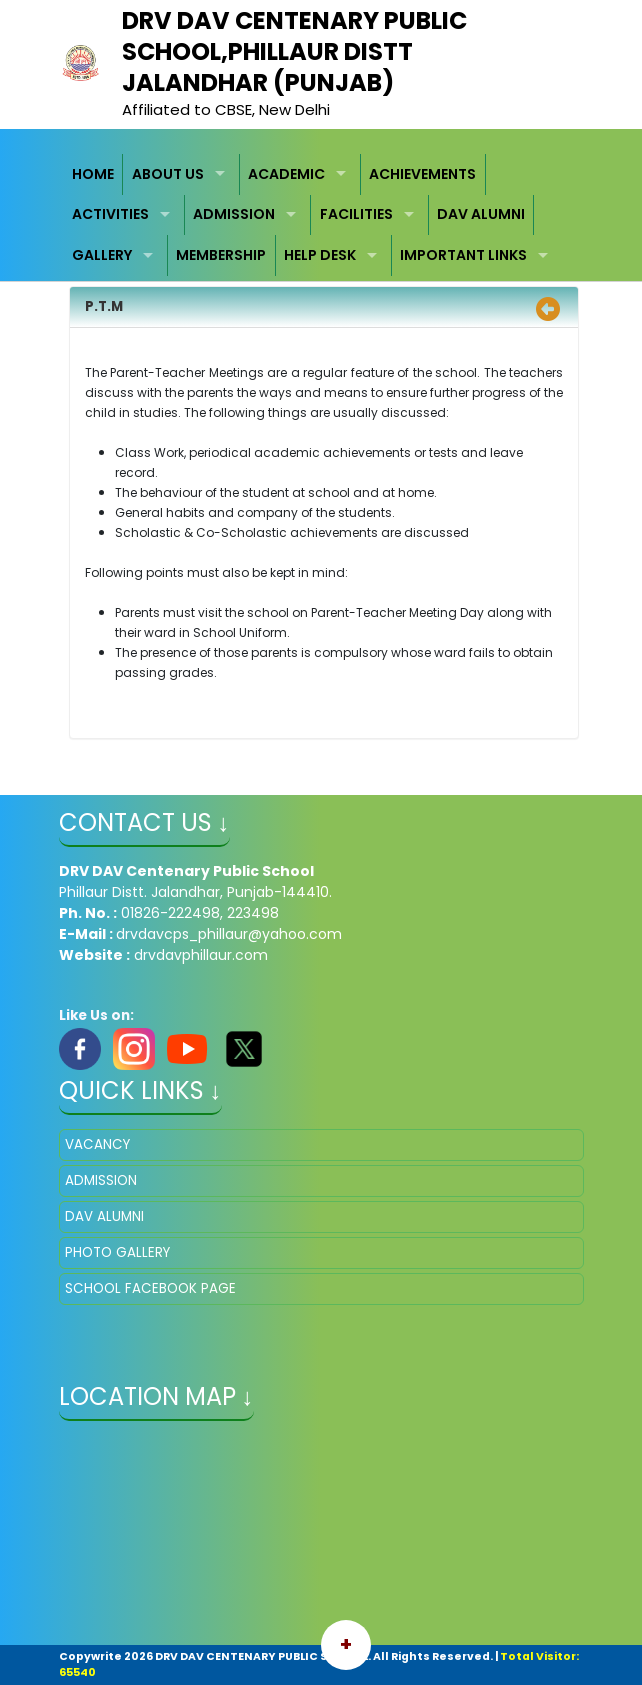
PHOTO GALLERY (117, 1252)
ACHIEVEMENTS (422, 174)
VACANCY (97, 1144)
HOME (93, 174)
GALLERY (102, 255)
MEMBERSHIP (221, 255)
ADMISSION (234, 214)
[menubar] (321, 215)
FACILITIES (356, 214)
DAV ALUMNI (481, 214)
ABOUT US (168, 174)
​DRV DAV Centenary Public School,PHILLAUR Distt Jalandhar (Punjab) (294, 51)
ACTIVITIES (110, 214)
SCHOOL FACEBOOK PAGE (150, 1288)
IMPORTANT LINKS (463, 255)
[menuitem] (94, 174)
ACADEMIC (286, 174)
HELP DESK (320, 255)
